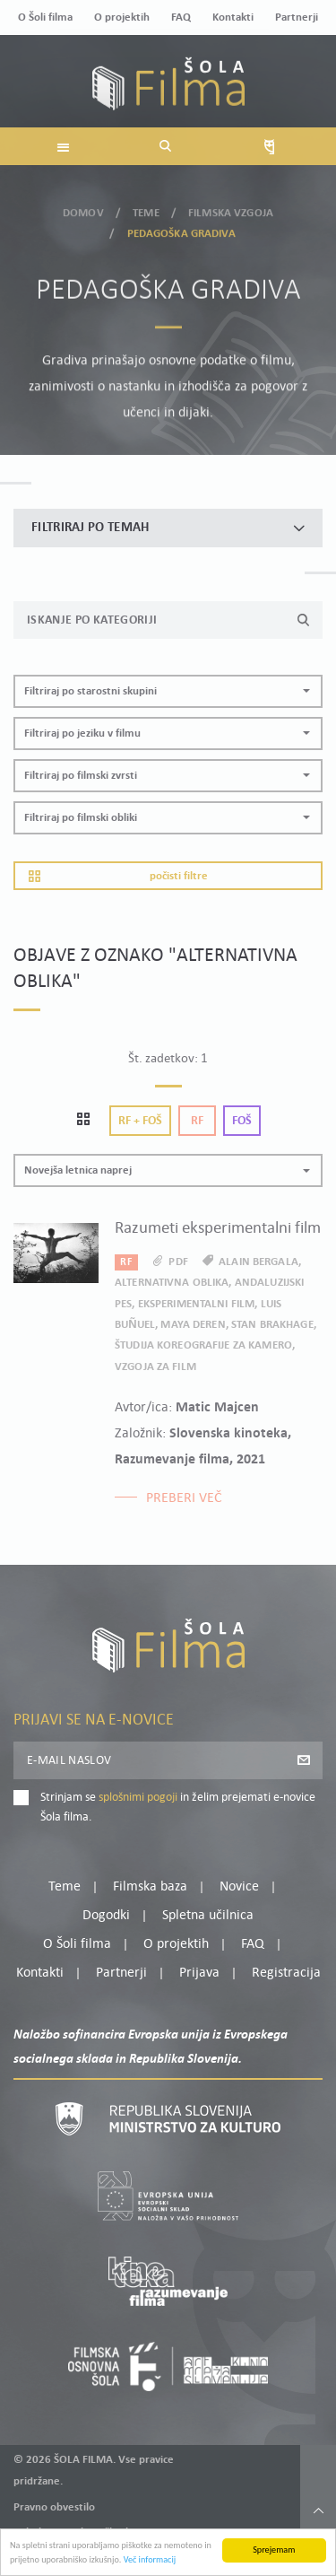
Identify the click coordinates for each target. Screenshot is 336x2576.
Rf (197, 1121)
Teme (146, 209)
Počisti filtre (118, 876)
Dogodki (106, 1915)
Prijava (199, 1973)
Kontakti (233, 17)
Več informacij (150, 2561)
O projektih (122, 17)
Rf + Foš (140, 1121)
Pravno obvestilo (54, 2507)
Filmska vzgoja (230, 209)
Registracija (286, 1973)
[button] (168, 691)
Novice (239, 1887)
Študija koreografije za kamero (203, 1345)
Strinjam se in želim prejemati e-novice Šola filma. (177, 1807)
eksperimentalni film (196, 1304)
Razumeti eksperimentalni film (218, 1228)
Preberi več (184, 1498)
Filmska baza (150, 1887)
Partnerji (296, 17)
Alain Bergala (258, 1262)
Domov (83, 209)
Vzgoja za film (155, 1367)
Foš (242, 1121)
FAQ (181, 17)
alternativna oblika (171, 1282)
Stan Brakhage (272, 1325)
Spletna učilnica (208, 1915)
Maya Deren (192, 1325)
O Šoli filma (45, 17)
